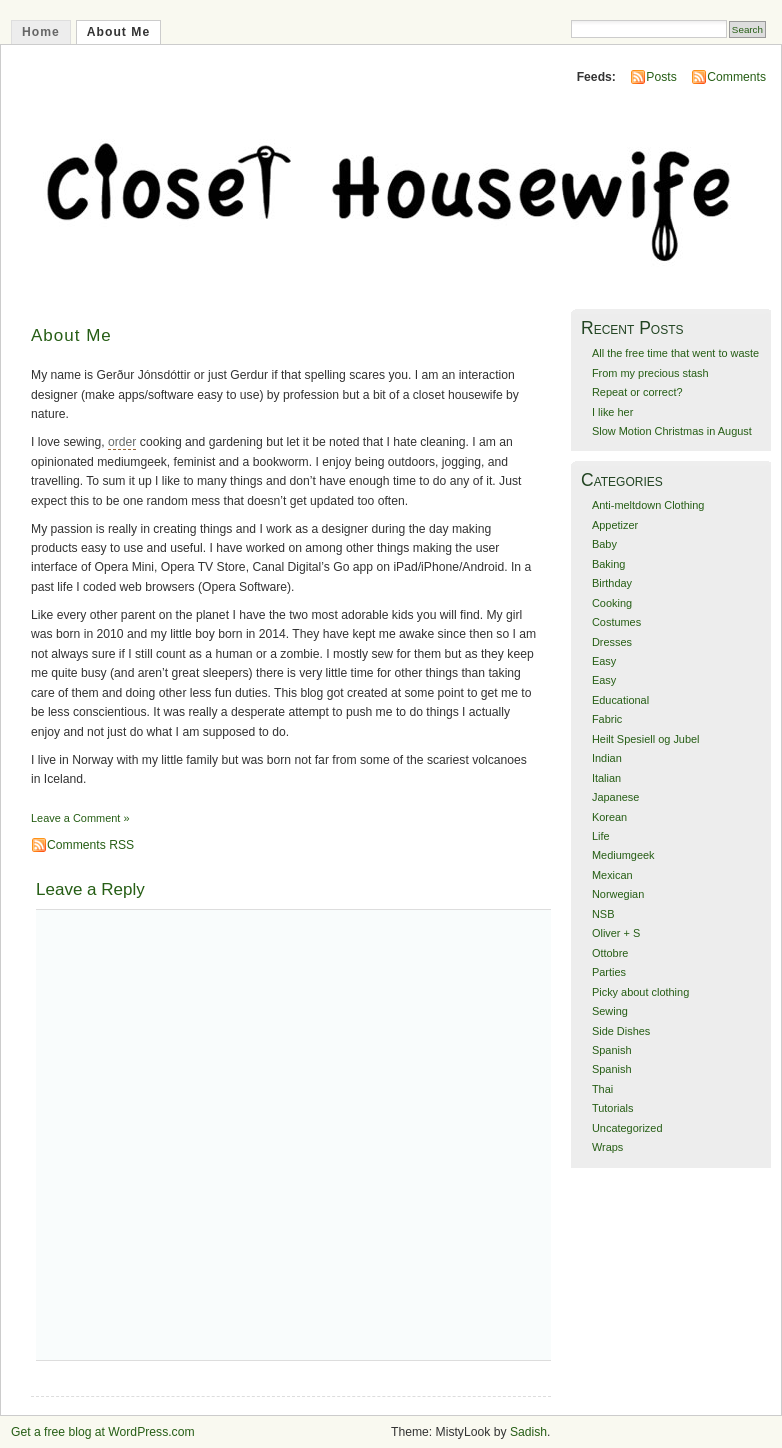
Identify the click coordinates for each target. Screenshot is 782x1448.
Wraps (607, 1147)
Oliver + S (616, 933)
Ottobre (610, 953)
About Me (118, 32)
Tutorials (613, 1108)
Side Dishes (621, 1031)
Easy (604, 661)
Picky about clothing (640, 992)
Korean (609, 817)
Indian (607, 758)
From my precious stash (650, 373)
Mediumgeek (623, 855)
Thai (602, 1089)
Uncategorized (627, 1128)
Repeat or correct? (637, 392)
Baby (604, 544)
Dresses (612, 642)
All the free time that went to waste (675, 353)
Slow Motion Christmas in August (672, 431)
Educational (620, 700)
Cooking (612, 603)
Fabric (607, 719)
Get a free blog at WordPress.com (103, 1432)
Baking (608, 564)
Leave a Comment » (80, 818)
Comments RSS (90, 845)
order (122, 442)
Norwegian (618, 894)
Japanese (615, 797)
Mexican (612, 875)
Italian (606, 778)
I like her (612, 412)
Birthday (612, 583)
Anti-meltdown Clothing (648, 505)
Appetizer (615, 525)
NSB (603, 914)
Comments (736, 77)
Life (601, 836)
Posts (661, 77)
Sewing (610, 1011)
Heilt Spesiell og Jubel (646, 739)
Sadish (528, 1432)
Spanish (612, 1050)
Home (41, 32)
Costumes (616, 622)
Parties (609, 972)
